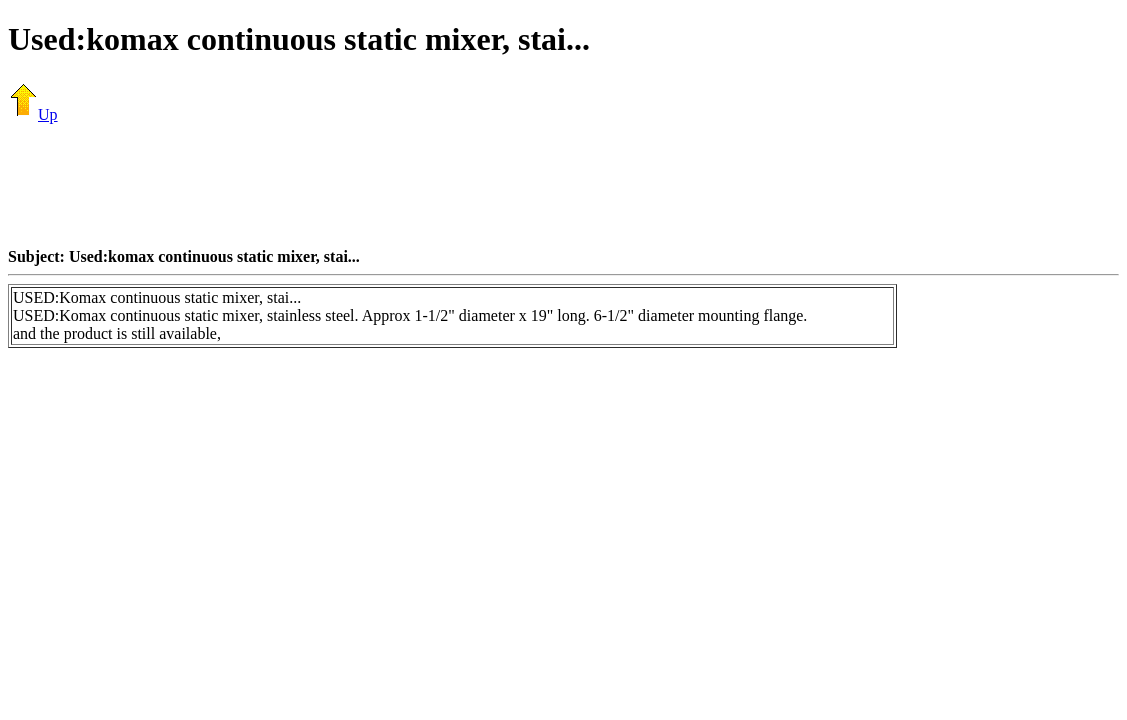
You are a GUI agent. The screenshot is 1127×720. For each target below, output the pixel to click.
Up (33, 114)
